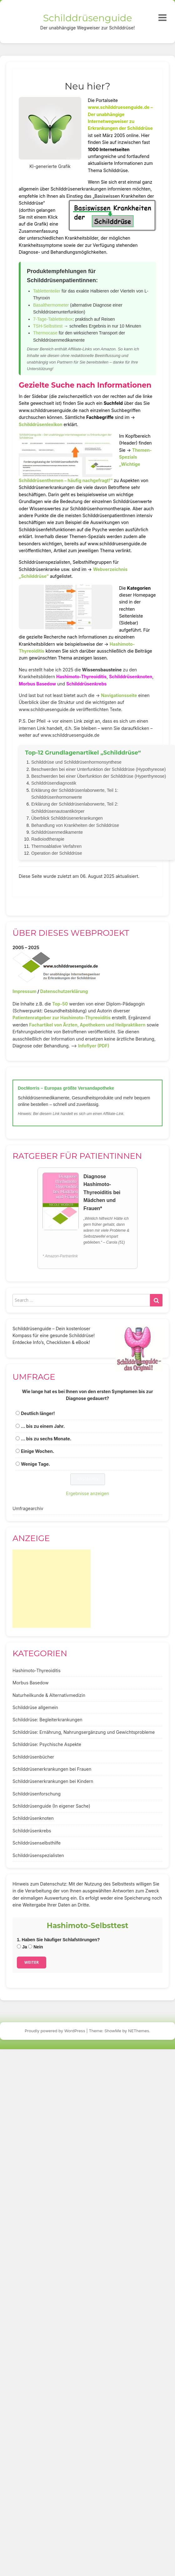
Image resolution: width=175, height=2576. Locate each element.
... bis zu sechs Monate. (46, 1438)
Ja (22, 1946)
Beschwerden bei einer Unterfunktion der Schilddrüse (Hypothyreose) (98, 769)
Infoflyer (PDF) (93, 1045)
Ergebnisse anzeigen (87, 1493)
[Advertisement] (51, 1589)
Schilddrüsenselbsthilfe (36, 1842)
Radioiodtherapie (47, 839)
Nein (35, 1946)
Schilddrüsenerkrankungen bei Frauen (51, 1769)
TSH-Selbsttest (47, 325)
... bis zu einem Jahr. (43, 1426)
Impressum (24, 991)
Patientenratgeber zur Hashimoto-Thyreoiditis (61, 1017)
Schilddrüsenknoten (130, 676)
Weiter (31, 1962)
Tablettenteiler (46, 290)
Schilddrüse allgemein (35, 1707)
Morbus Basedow (37, 683)
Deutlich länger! (38, 1413)
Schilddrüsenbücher (33, 1756)
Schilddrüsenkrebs (86, 683)
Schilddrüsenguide (87, 18)
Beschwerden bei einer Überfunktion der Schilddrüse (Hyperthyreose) (98, 776)
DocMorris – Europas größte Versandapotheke (66, 1088)
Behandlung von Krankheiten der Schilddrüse (75, 825)
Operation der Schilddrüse (56, 853)
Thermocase (45, 332)
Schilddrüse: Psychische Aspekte (46, 1744)
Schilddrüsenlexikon (40, 424)
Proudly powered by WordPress (55, 2030)
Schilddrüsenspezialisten (38, 1855)
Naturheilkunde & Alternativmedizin (48, 1695)
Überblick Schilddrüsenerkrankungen (67, 818)
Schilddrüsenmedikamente (57, 832)
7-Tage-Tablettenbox (53, 319)
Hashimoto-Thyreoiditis (81, 676)
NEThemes (138, 2030)
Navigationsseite (119, 695)
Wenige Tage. (35, 1464)
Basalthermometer (51, 305)
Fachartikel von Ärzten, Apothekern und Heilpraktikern (87, 1024)
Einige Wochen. (37, 1451)
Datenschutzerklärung (64, 991)
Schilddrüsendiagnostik (53, 783)
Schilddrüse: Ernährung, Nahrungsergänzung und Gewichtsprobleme (83, 1732)
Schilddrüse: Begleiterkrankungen (47, 1719)
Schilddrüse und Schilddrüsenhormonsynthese (76, 762)
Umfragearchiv (27, 1508)
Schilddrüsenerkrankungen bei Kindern (52, 1781)
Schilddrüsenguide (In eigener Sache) (51, 1806)
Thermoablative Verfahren (56, 846)
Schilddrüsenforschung (36, 1793)
